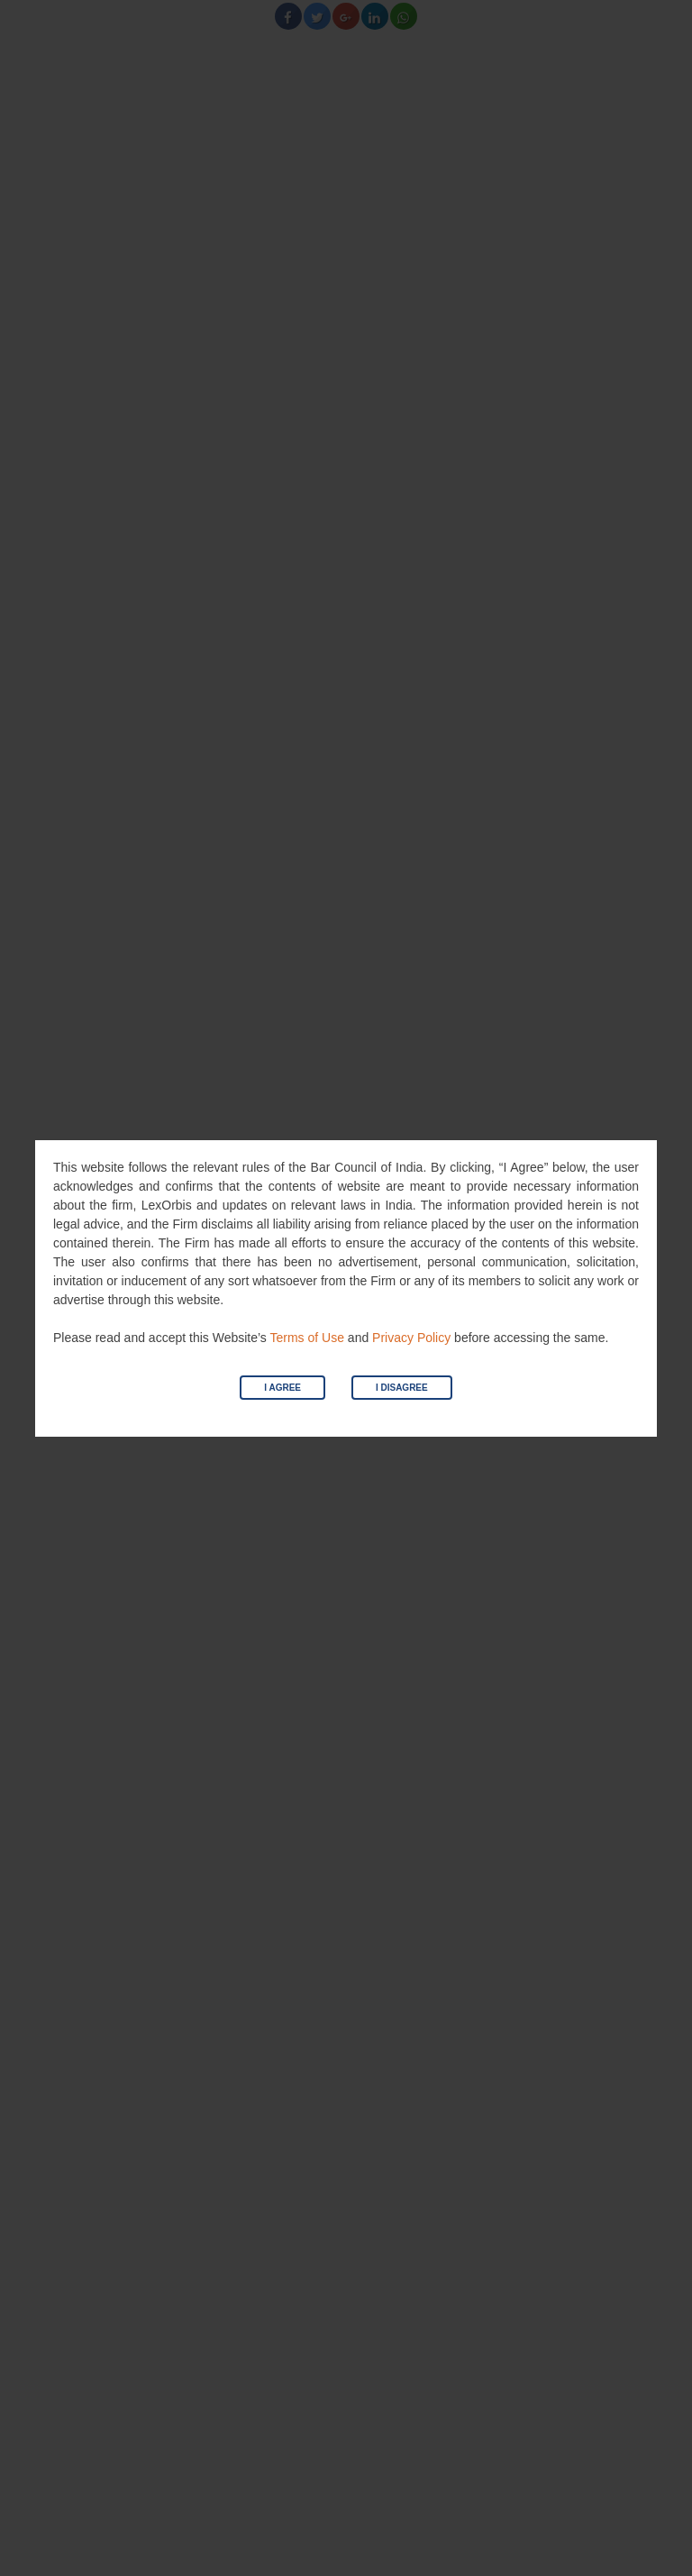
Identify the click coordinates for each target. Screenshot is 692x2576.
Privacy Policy (411, 1337)
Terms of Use (306, 1337)
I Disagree (402, 1388)
